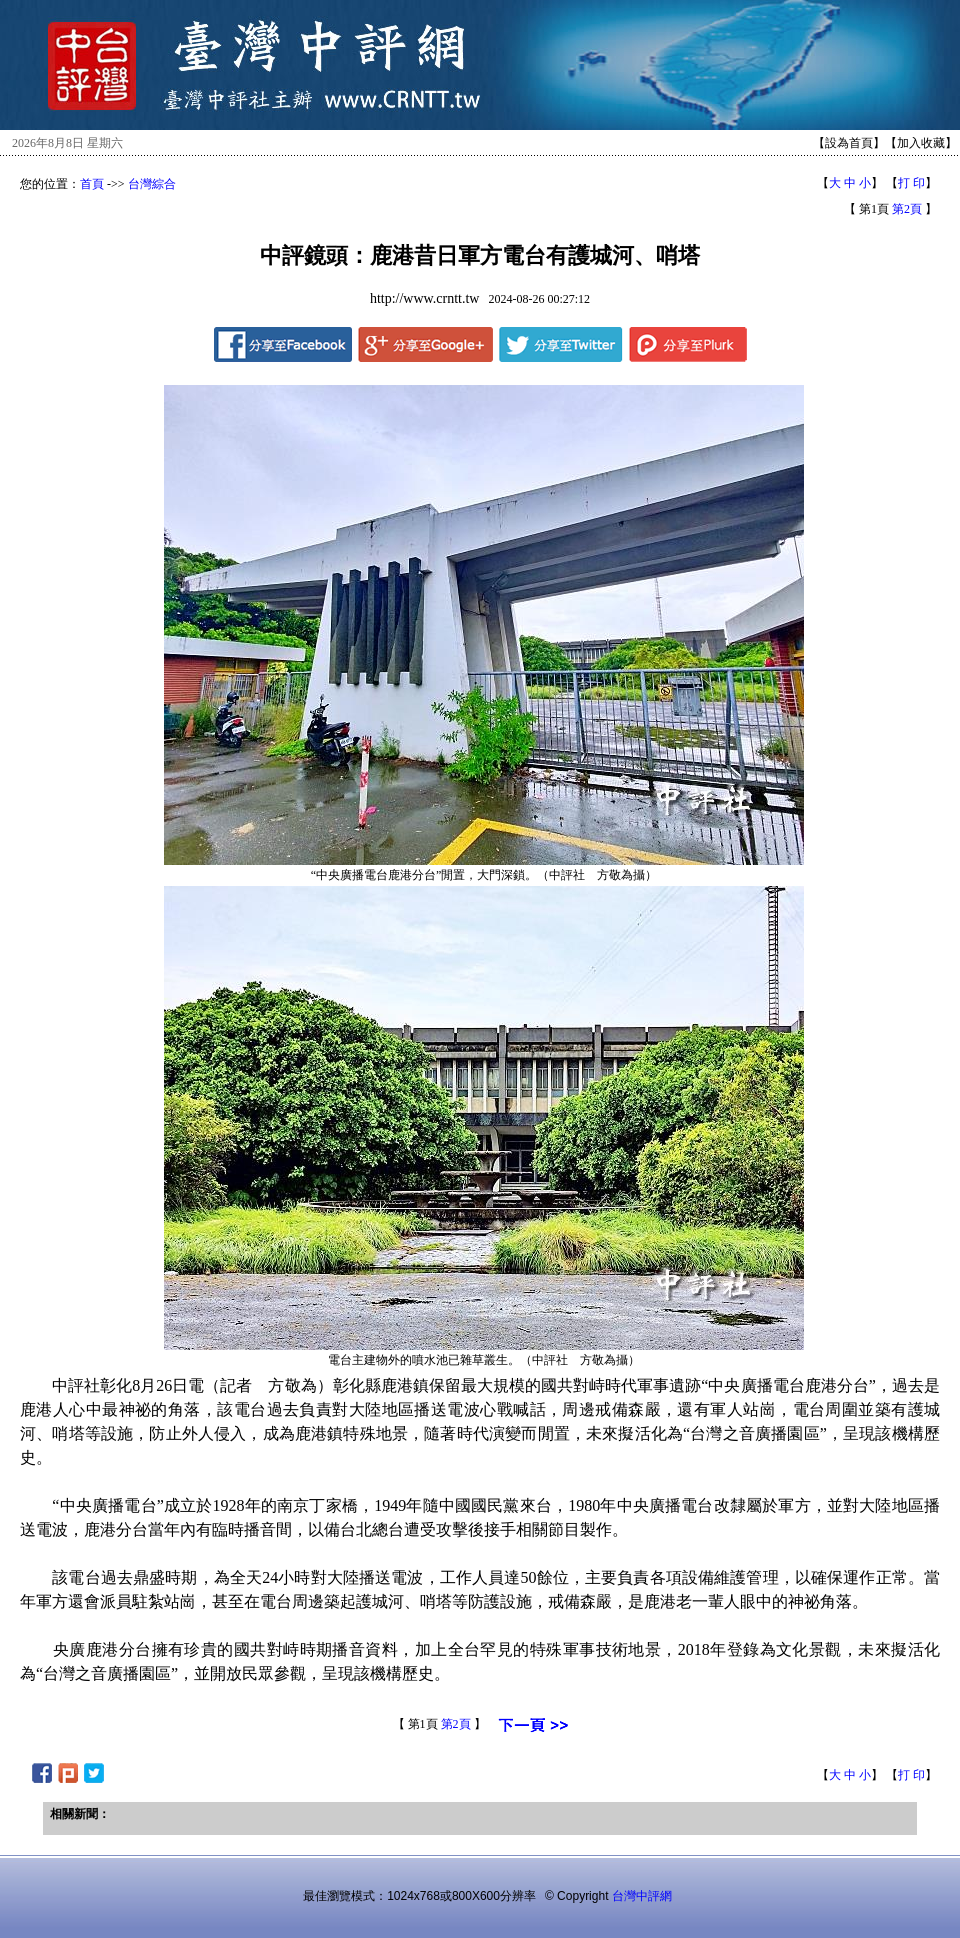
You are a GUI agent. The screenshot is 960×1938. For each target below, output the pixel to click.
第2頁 (907, 209)
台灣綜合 (152, 184)
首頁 (92, 184)
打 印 (911, 183)
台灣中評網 (642, 1896)
